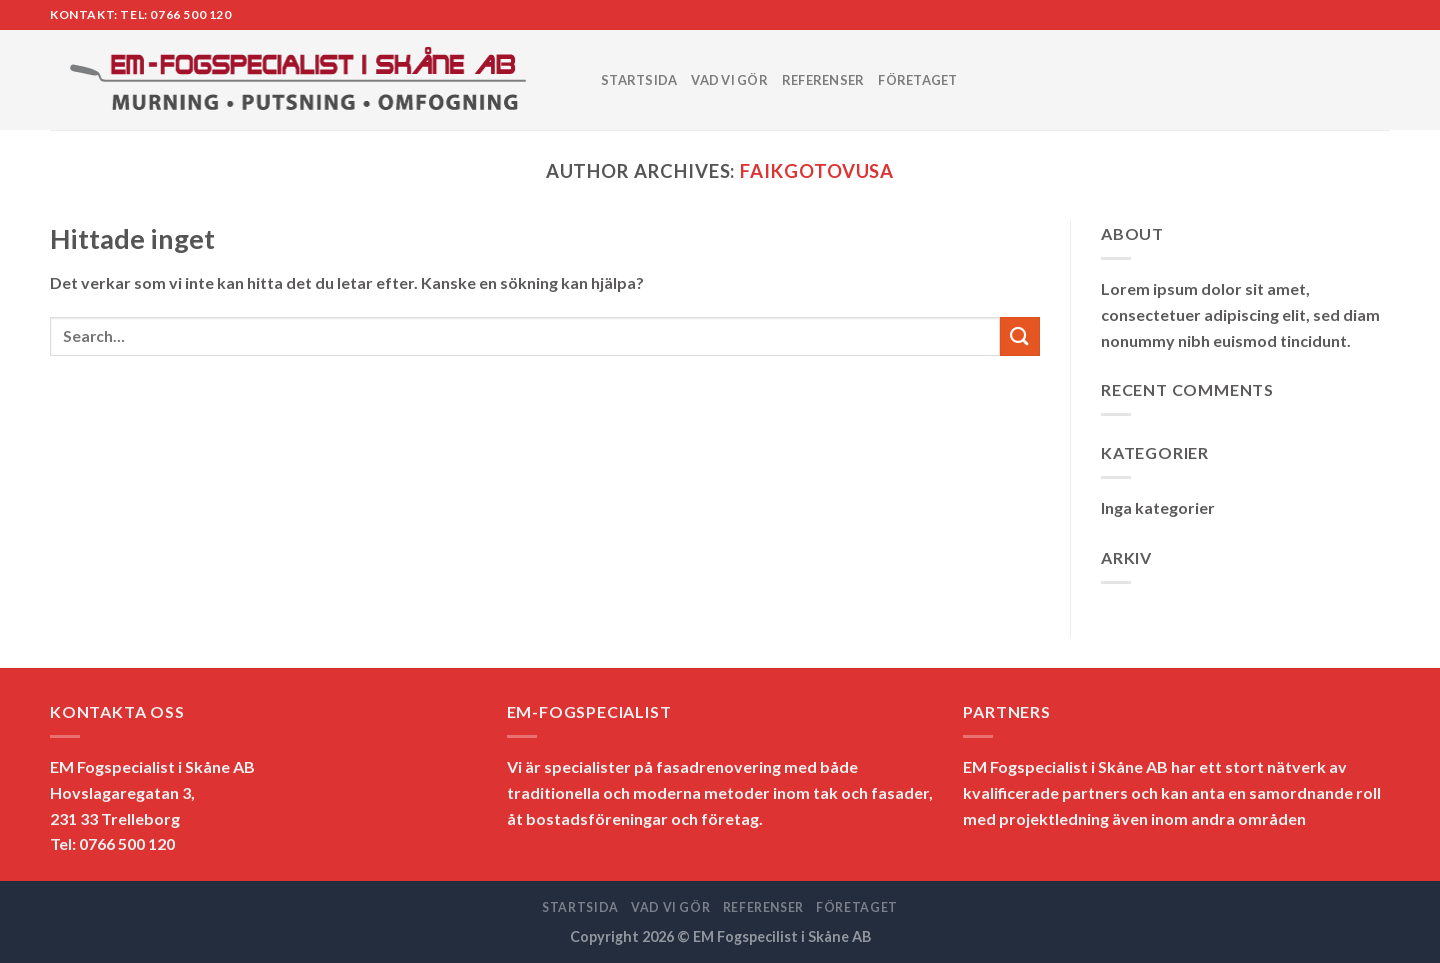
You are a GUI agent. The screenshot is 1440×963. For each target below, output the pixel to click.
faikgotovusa (817, 171)
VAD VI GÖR (729, 80)
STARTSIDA (639, 80)
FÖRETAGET (917, 80)
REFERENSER (823, 80)
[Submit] (1020, 336)
